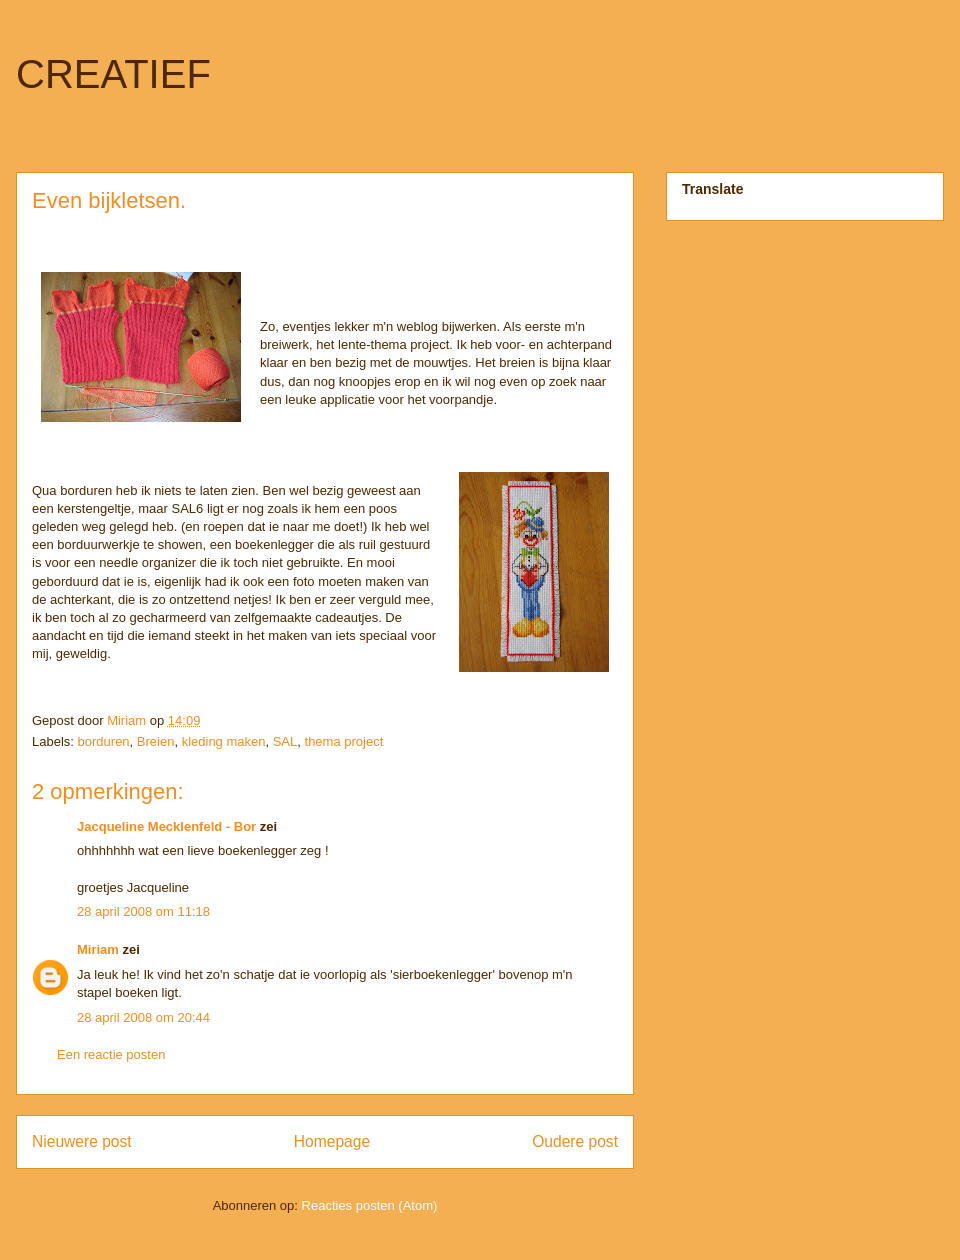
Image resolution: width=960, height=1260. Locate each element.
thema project (344, 741)
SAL (285, 741)
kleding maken (224, 741)
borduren (104, 741)
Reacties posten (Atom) (370, 1205)
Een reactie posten (111, 1054)
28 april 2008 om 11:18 (143, 911)
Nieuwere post (82, 1141)
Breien (156, 741)
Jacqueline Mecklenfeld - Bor (166, 826)
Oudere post (575, 1141)
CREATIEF (113, 74)
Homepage (332, 1141)
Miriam (98, 949)
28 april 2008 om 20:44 (143, 1017)
